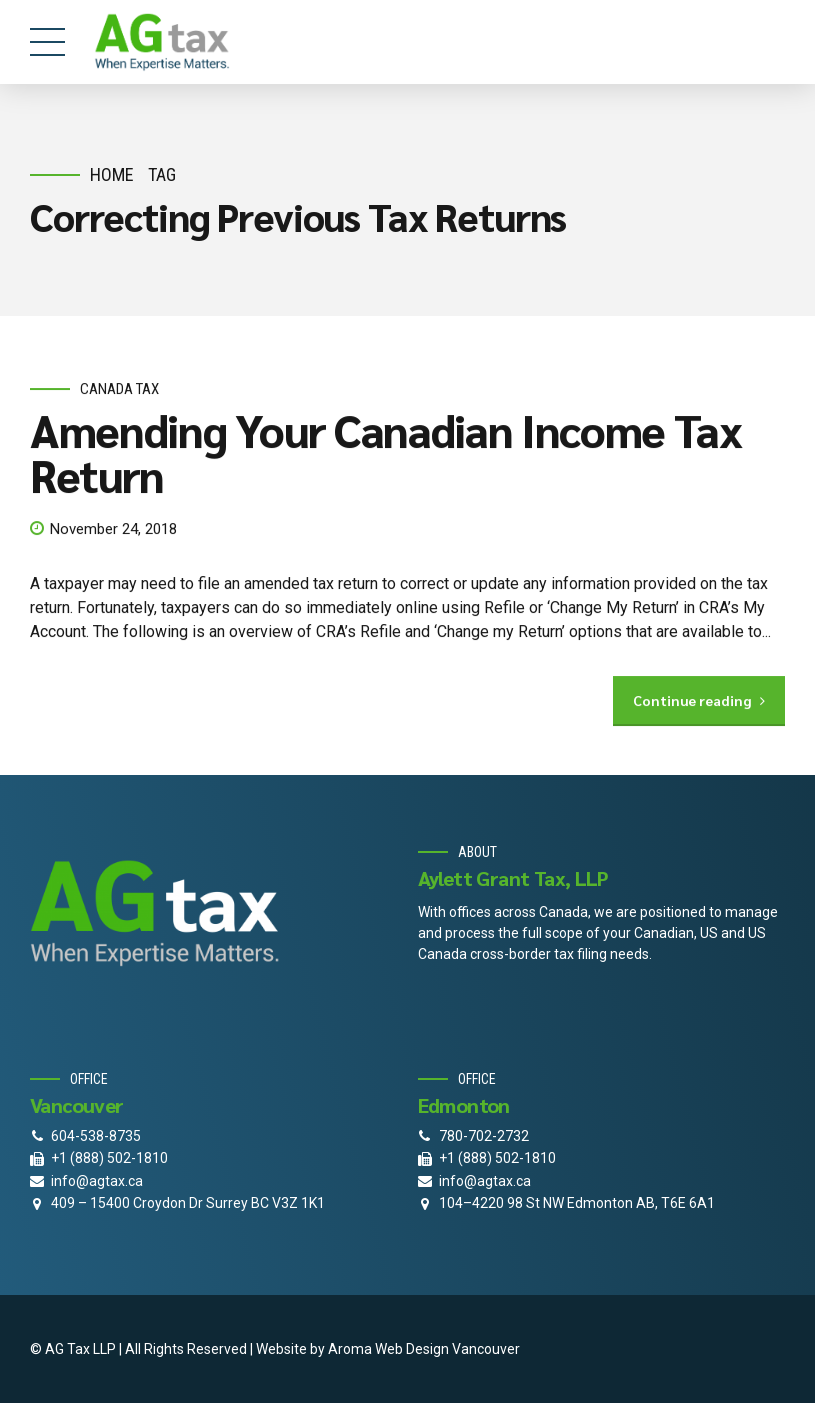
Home (112, 174)
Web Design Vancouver (447, 1349)
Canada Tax (119, 389)
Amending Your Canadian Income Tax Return (385, 452)
